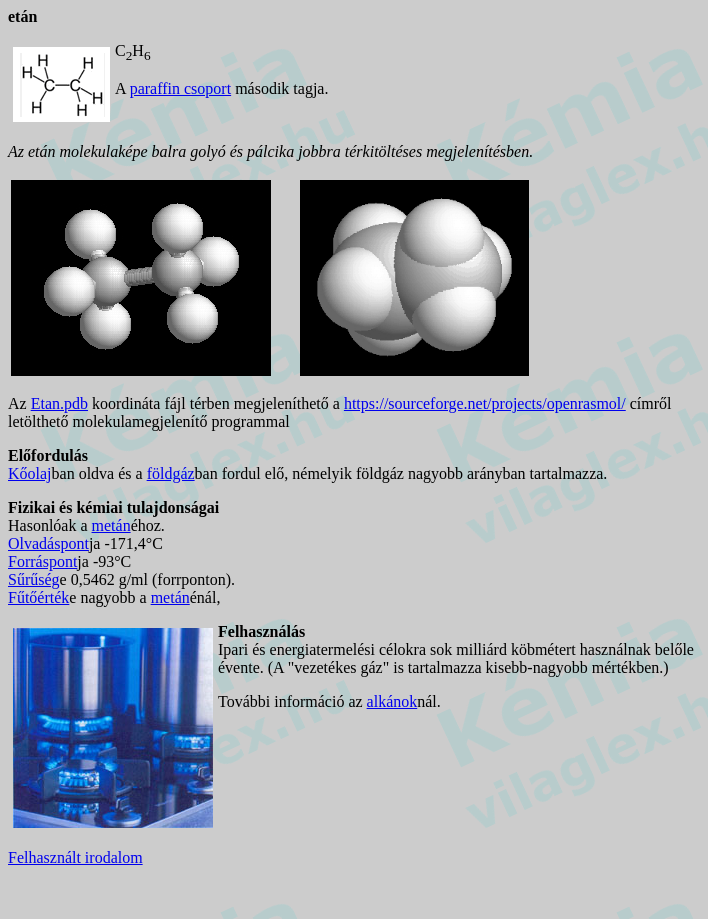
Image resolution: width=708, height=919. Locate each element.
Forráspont (42, 561)
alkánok (392, 701)
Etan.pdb (59, 403)
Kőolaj (30, 473)
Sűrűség (34, 579)
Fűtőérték (38, 597)
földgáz (171, 473)
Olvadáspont (48, 543)
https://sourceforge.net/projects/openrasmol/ (485, 403)
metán (111, 525)
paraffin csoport (180, 88)
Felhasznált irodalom (75, 857)
